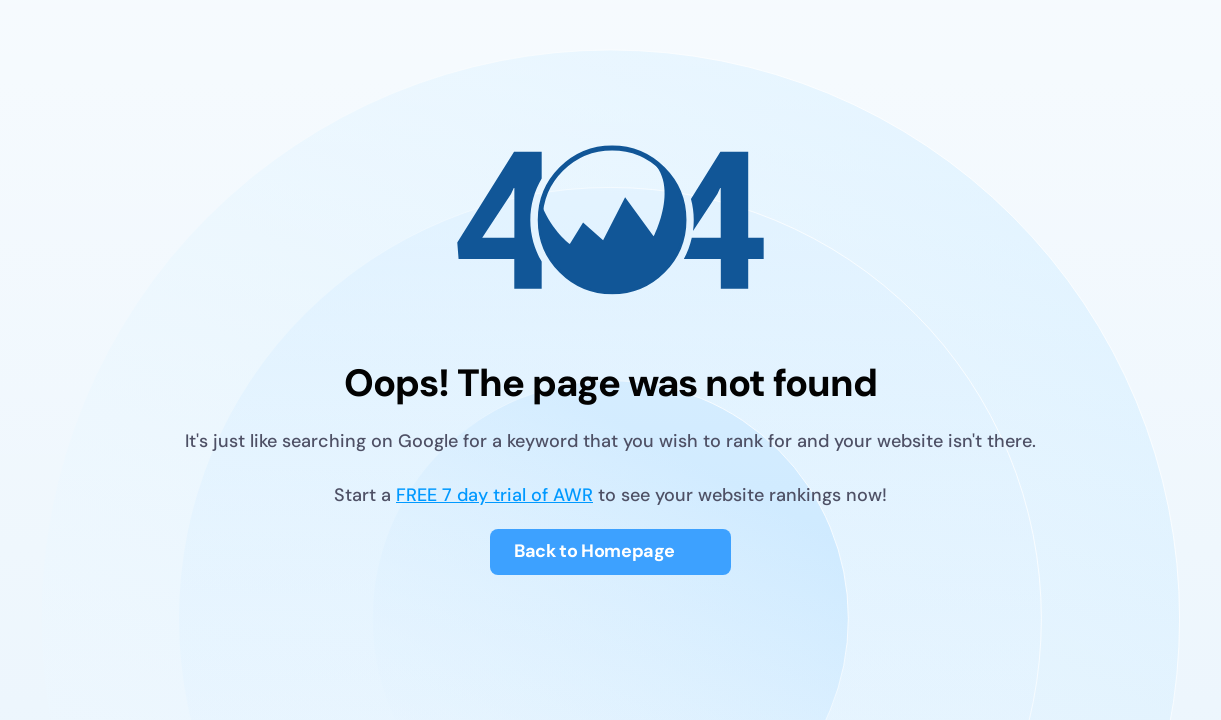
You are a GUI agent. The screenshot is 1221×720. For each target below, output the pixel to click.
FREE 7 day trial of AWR (494, 496)
